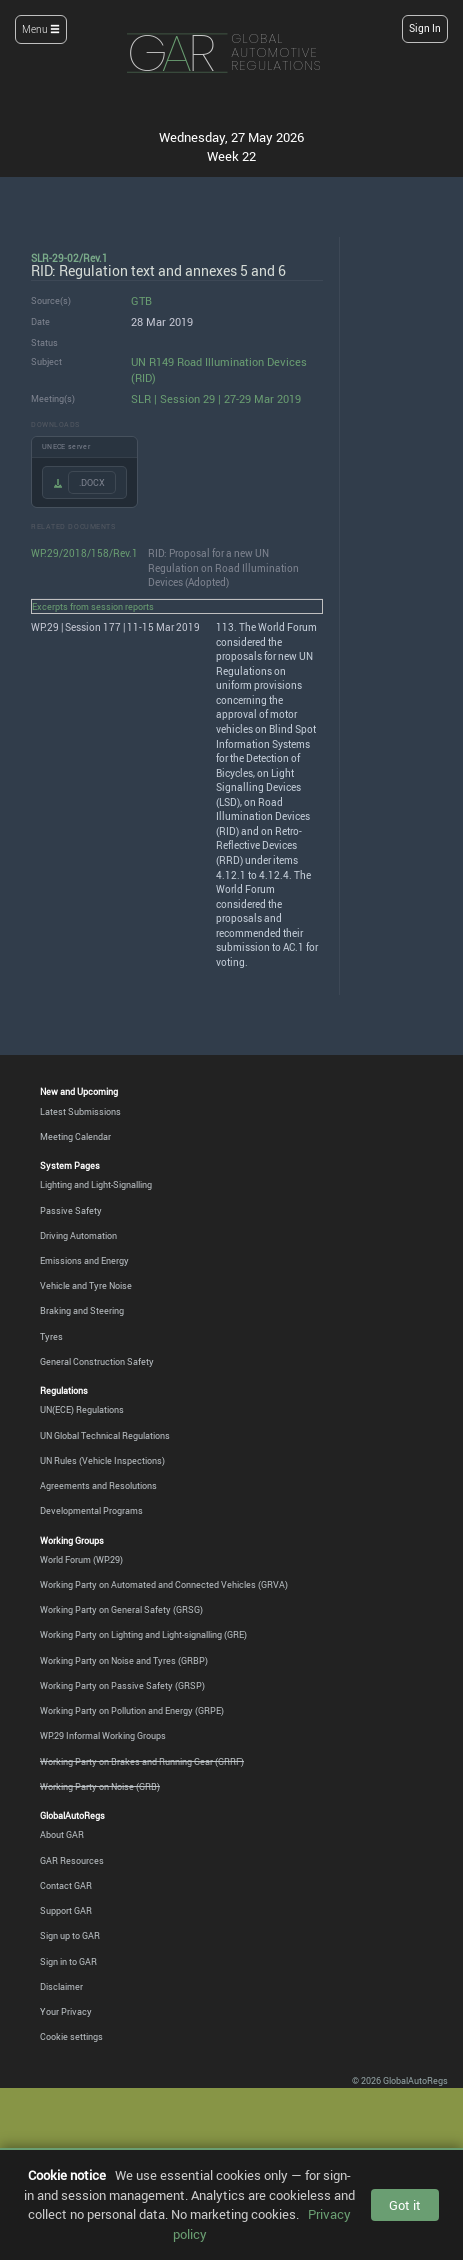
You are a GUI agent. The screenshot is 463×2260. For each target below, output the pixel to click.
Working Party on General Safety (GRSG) (121, 1609)
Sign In (425, 28)
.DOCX (92, 482)
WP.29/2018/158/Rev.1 (84, 553)
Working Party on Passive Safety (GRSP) (122, 1685)
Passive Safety (71, 1210)
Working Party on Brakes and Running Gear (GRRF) (142, 1761)
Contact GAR (66, 1885)
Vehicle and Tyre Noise (86, 1285)
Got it (405, 2205)
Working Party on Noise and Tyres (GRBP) (124, 1660)
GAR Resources (72, 1860)
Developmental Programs (91, 1510)
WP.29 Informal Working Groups (103, 1735)
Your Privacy (66, 2011)
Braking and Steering (82, 1310)
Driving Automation (78, 1235)
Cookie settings (71, 2036)
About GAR (62, 1834)
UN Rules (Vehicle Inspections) (102, 1460)
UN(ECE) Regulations (82, 1409)
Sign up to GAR (70, 1935)
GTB (141, 300)
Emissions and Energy (84, 1260)
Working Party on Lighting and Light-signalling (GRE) (143, 1634)
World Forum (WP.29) (81, 1559)
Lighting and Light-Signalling (96, 1184)
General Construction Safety (97, 1361)
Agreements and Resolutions (98, 1485)
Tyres (51, 1336)
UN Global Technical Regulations (105, 1435)
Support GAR (66, 1910)
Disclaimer (61, 1986)
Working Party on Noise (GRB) (100, 1786)
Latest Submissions (80, 1111)
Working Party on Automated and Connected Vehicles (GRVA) (164, 1584)
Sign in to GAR (68, 1961)
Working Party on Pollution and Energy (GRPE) (132, 1710)
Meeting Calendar (75, 1136)
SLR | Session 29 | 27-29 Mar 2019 (216, 398)
